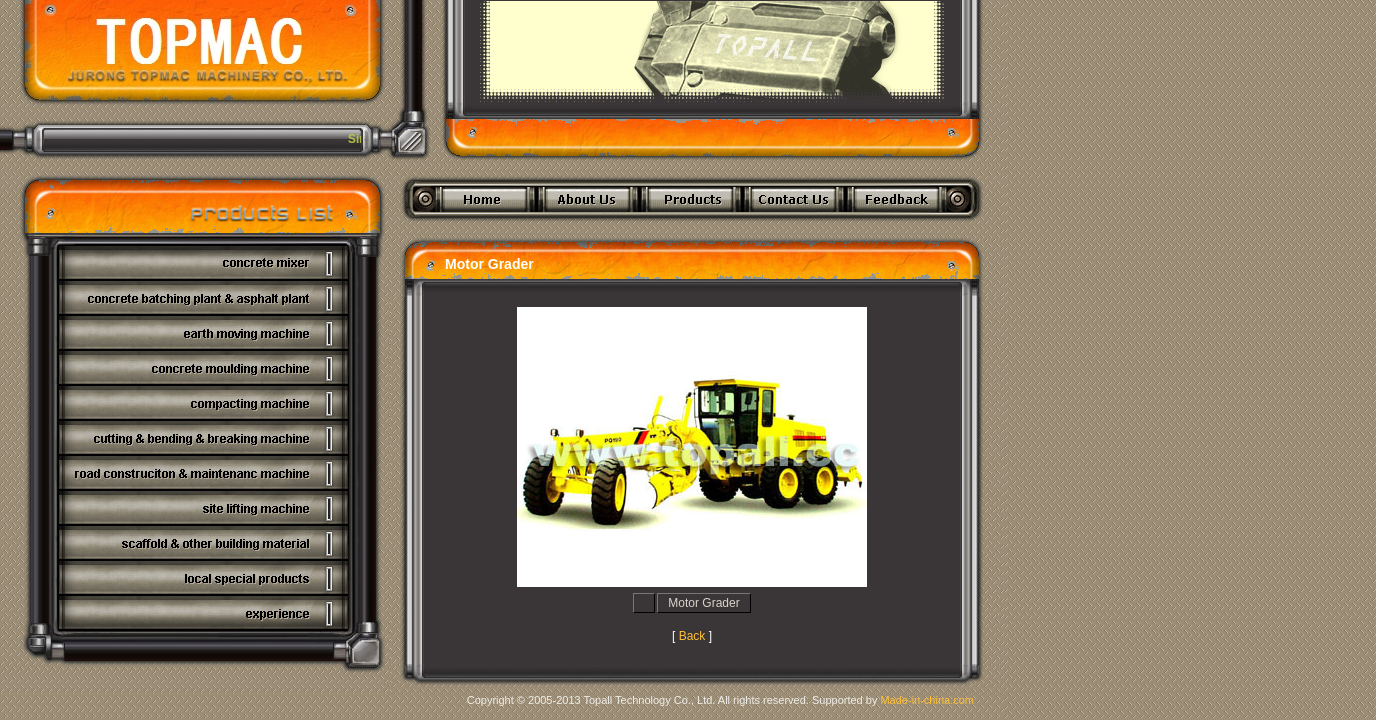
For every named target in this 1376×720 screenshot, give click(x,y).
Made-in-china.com (927, 700)
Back (692, 636)
